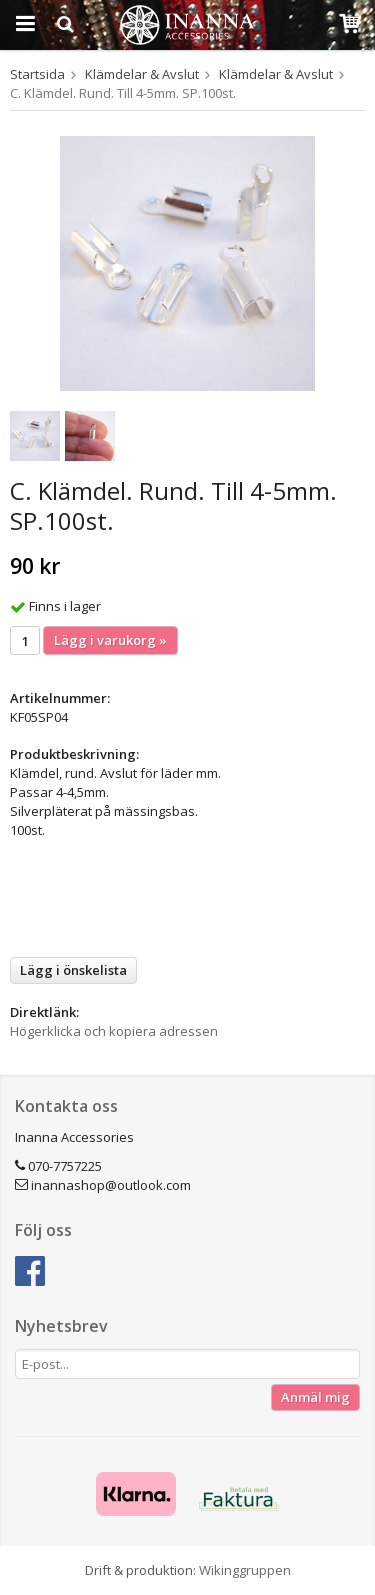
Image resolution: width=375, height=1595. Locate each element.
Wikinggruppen (245, 1570)
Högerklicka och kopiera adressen (114, 1031)
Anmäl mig (315, 1397)
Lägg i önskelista (73, 970)
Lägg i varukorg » (110, 640)
